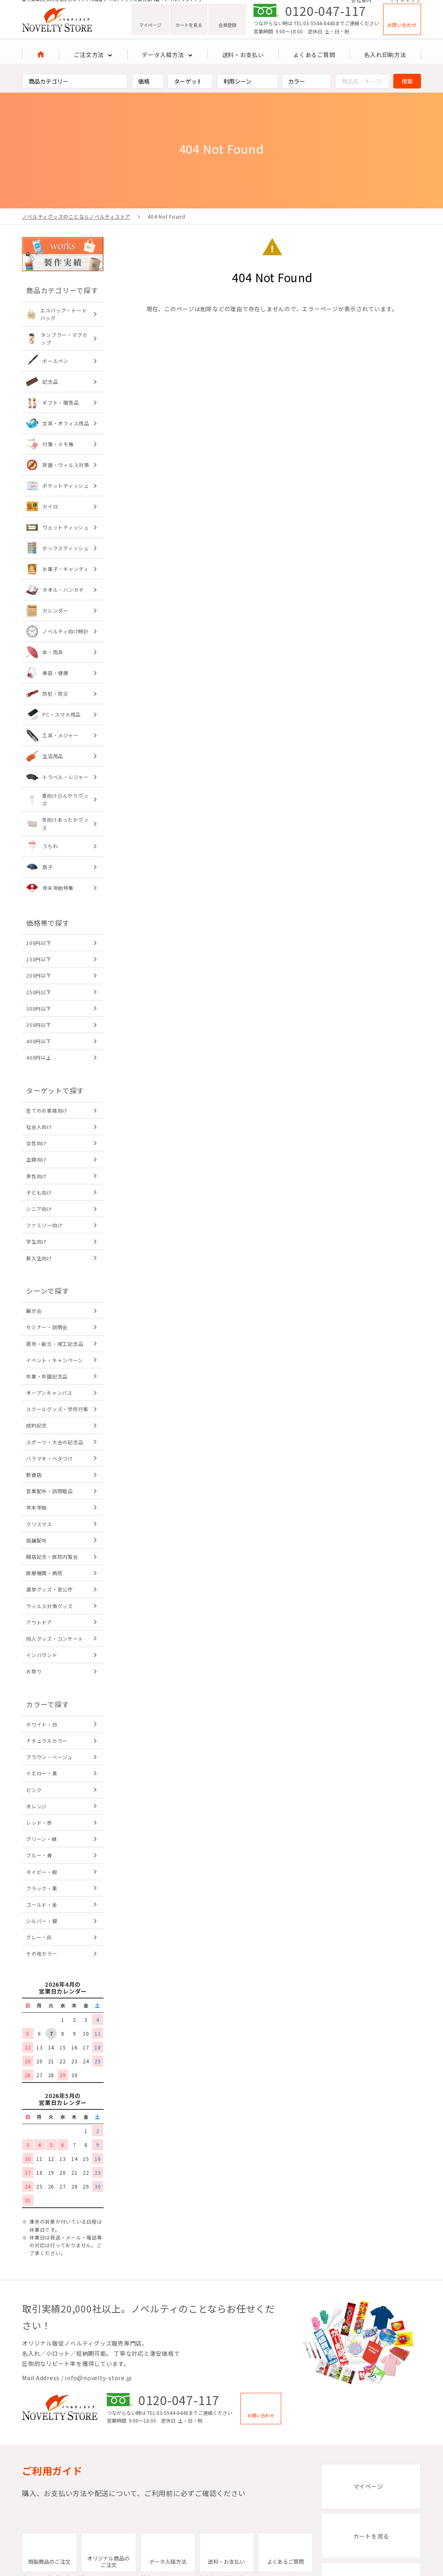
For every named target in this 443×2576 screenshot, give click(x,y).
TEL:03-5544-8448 (314, 33)
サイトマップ (405, 4)
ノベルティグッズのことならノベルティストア (76, 216)
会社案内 (361, 4)
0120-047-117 (325, 20)
